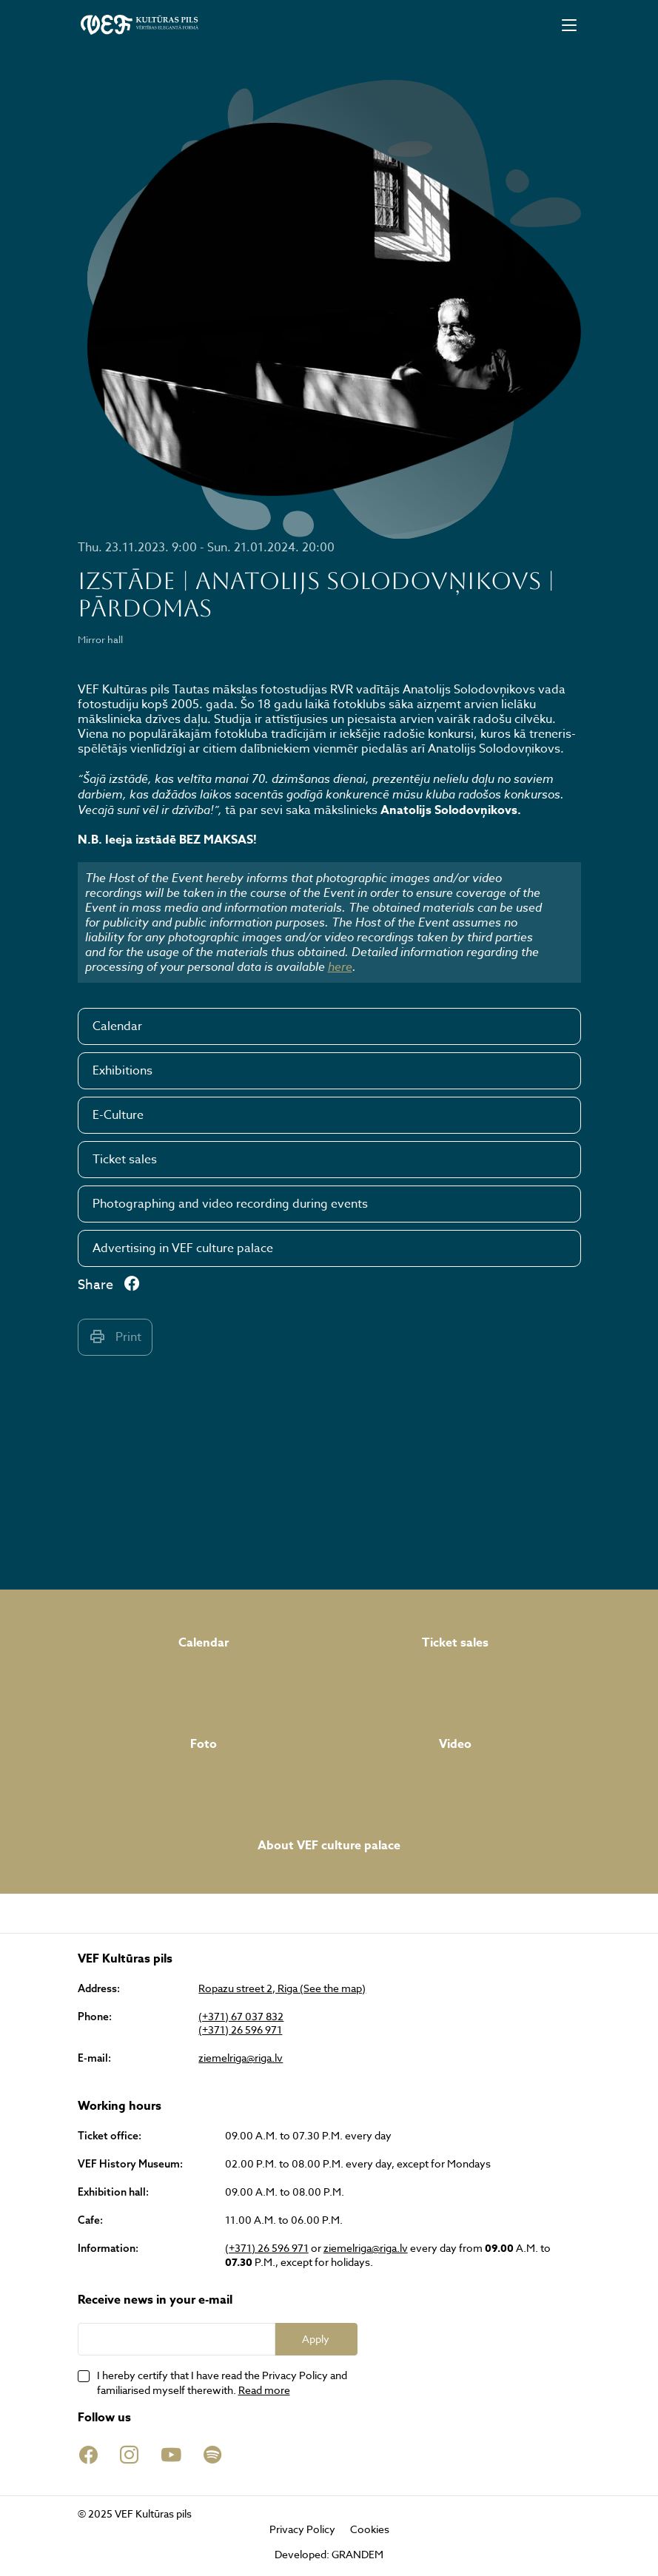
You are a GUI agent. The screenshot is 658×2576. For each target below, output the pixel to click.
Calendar (117, 1026)
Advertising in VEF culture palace (183, 1248)
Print (115, 1337)
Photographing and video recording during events (230, 1204)
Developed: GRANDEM (329, 2554)
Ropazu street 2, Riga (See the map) (282, 1988)
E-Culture (118, 1115)
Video (455, 1744)
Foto (203, 1744)
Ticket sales (125, 1159)
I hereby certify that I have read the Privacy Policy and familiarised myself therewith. (222, 2382)
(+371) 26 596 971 (240, 2030)
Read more (264, 2390)
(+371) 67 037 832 (240, 2016)
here (340, 966)
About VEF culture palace (329, 1845)
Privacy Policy (302, 2529)
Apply (315, 2339)
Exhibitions (122, 1071)
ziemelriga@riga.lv (240, 2058)
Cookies (369, 2529)
